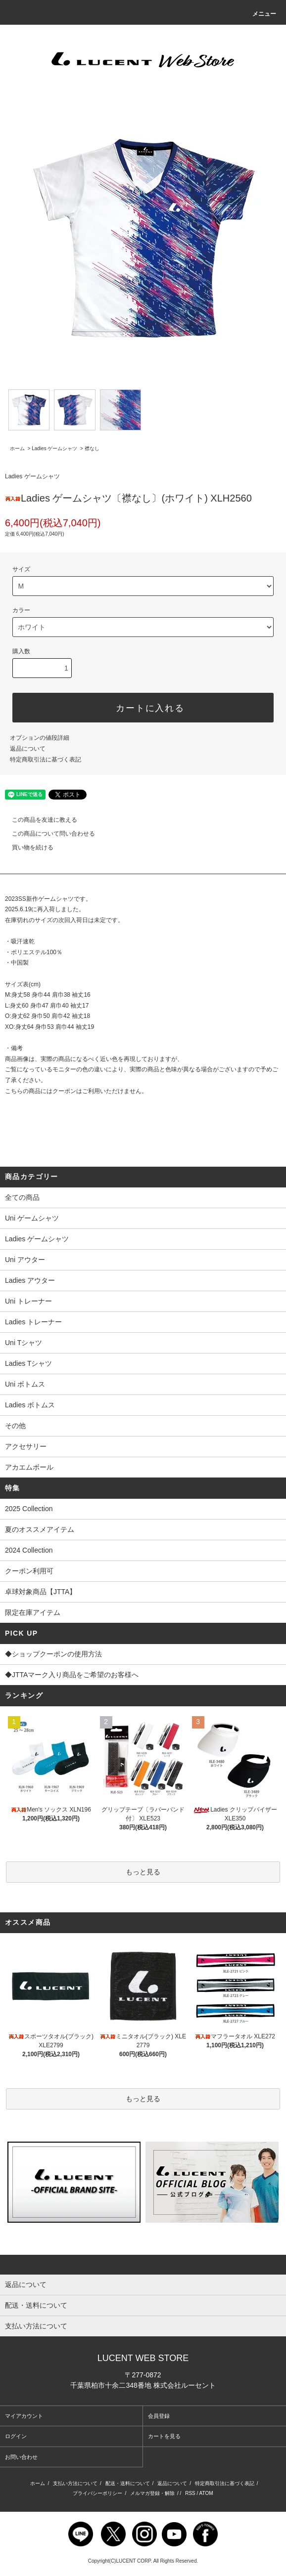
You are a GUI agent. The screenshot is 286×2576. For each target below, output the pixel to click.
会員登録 (159, 2416)
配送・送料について (127, 2483)
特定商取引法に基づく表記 (45, 759)
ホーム (17, 448)
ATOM (206, 2493)
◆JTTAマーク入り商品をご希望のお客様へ (143, 1676)
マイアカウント (24, 2416)
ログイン (16, 2436)
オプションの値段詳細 (39, 737)
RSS (190, 2493)
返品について (28, 748)
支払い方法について (75, 2483)
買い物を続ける (26, 847)
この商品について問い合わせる (47, 833)
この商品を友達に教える (38, 819)
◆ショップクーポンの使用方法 (143, 1655)
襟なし (92, 448)
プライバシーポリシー (97, 2493)
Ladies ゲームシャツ (54, 448)
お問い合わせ (21, 2457)
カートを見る (164, 2436)
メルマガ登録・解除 (152, 2493)
